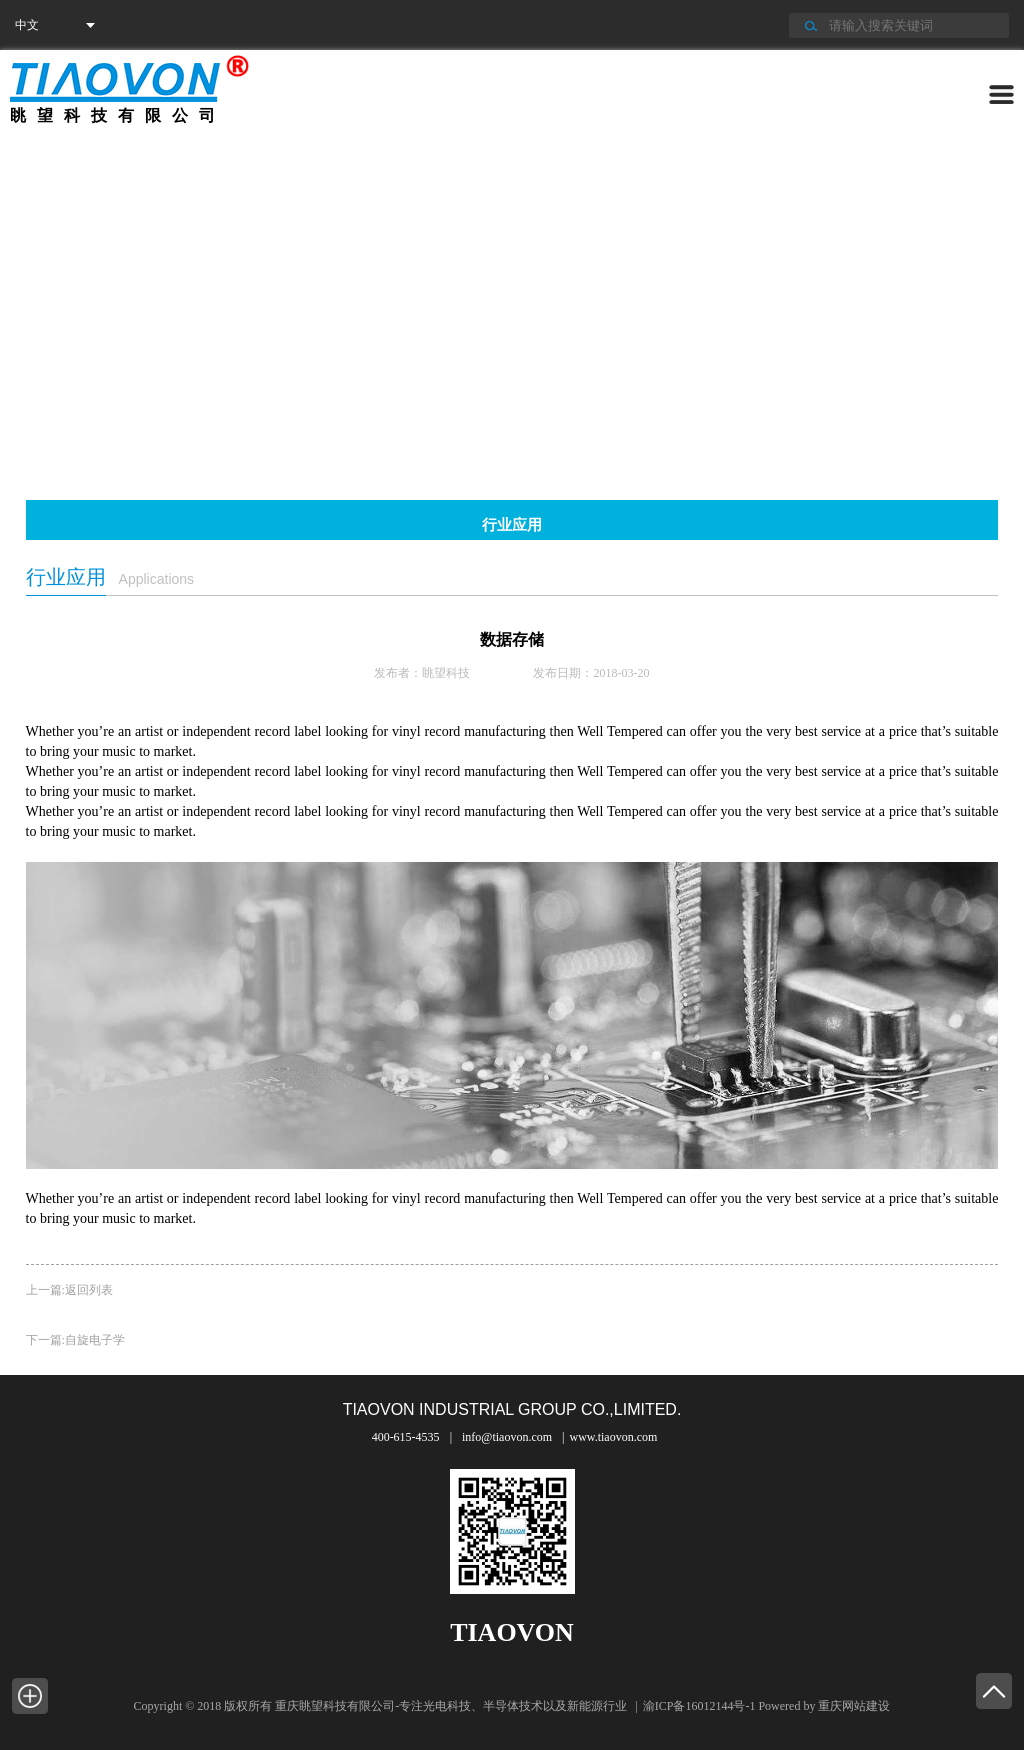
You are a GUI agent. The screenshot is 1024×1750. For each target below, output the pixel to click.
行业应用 (512, 525)
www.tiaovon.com (613, 1437)
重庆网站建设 (854, 1706)
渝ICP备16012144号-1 (699, 1706)
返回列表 (89, 1290)
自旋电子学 (95, 1340)
